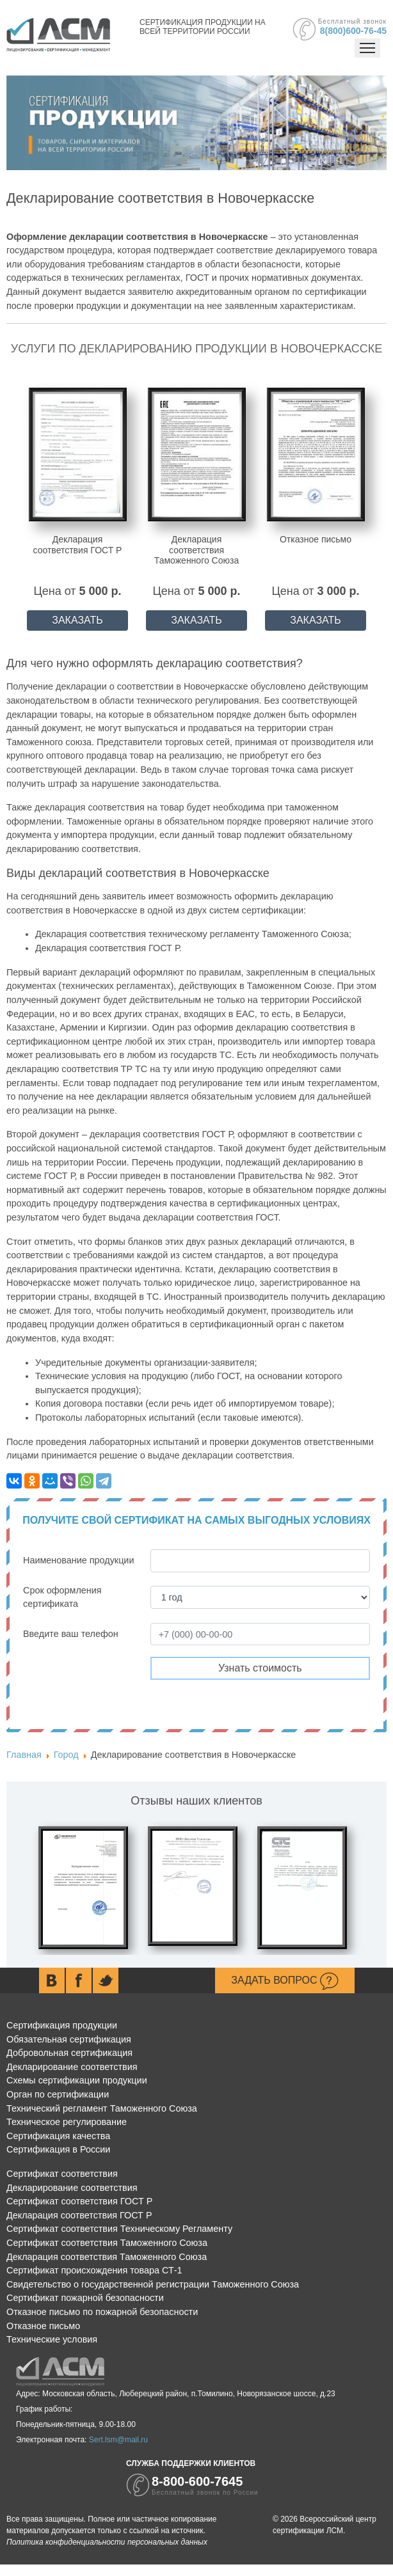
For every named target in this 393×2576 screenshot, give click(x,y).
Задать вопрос (285, 1981)
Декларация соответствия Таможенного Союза (106, 2257)
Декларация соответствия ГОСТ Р (79, 2215)
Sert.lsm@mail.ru (118, 2439)
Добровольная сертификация (69, 2053)
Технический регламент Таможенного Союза (101, 2108)
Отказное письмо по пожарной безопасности (102, 2312)
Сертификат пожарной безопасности (85, 2298)
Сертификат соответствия (62, 2174)
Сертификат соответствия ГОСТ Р (79, 2201)
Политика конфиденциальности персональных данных (106, 2542)
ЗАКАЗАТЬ (77, 620)
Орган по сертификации (57, 2094)
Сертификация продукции (61, 2025)
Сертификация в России (58, 2149)
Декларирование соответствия (71, 2067)
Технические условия (51, 2339)
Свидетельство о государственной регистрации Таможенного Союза (152, 2284)
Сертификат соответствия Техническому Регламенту (119, 2229)
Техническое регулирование (66, 2122)
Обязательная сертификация (68, 2039)
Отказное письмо (43, 2326)
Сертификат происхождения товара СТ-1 (94, 2270)
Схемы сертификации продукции (76, 2080)
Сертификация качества (58, 2136)
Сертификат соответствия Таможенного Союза (106, 2243)
